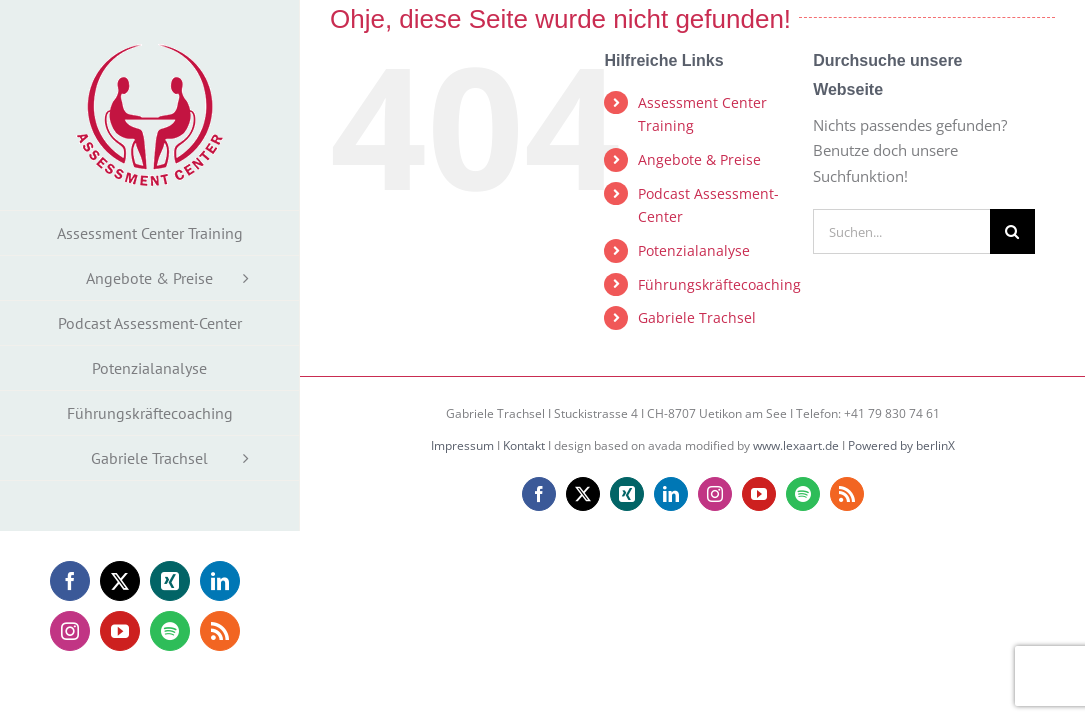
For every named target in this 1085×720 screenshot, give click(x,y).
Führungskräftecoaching (719, 284)
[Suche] (1012, 231)
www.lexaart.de (796, 445)
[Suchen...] (901, 231)
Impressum (462, 445)
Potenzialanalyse (694, 250)
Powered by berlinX (901, 445)
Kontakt (524, 445)
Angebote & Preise (699, 159)
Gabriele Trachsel (697, 317)
